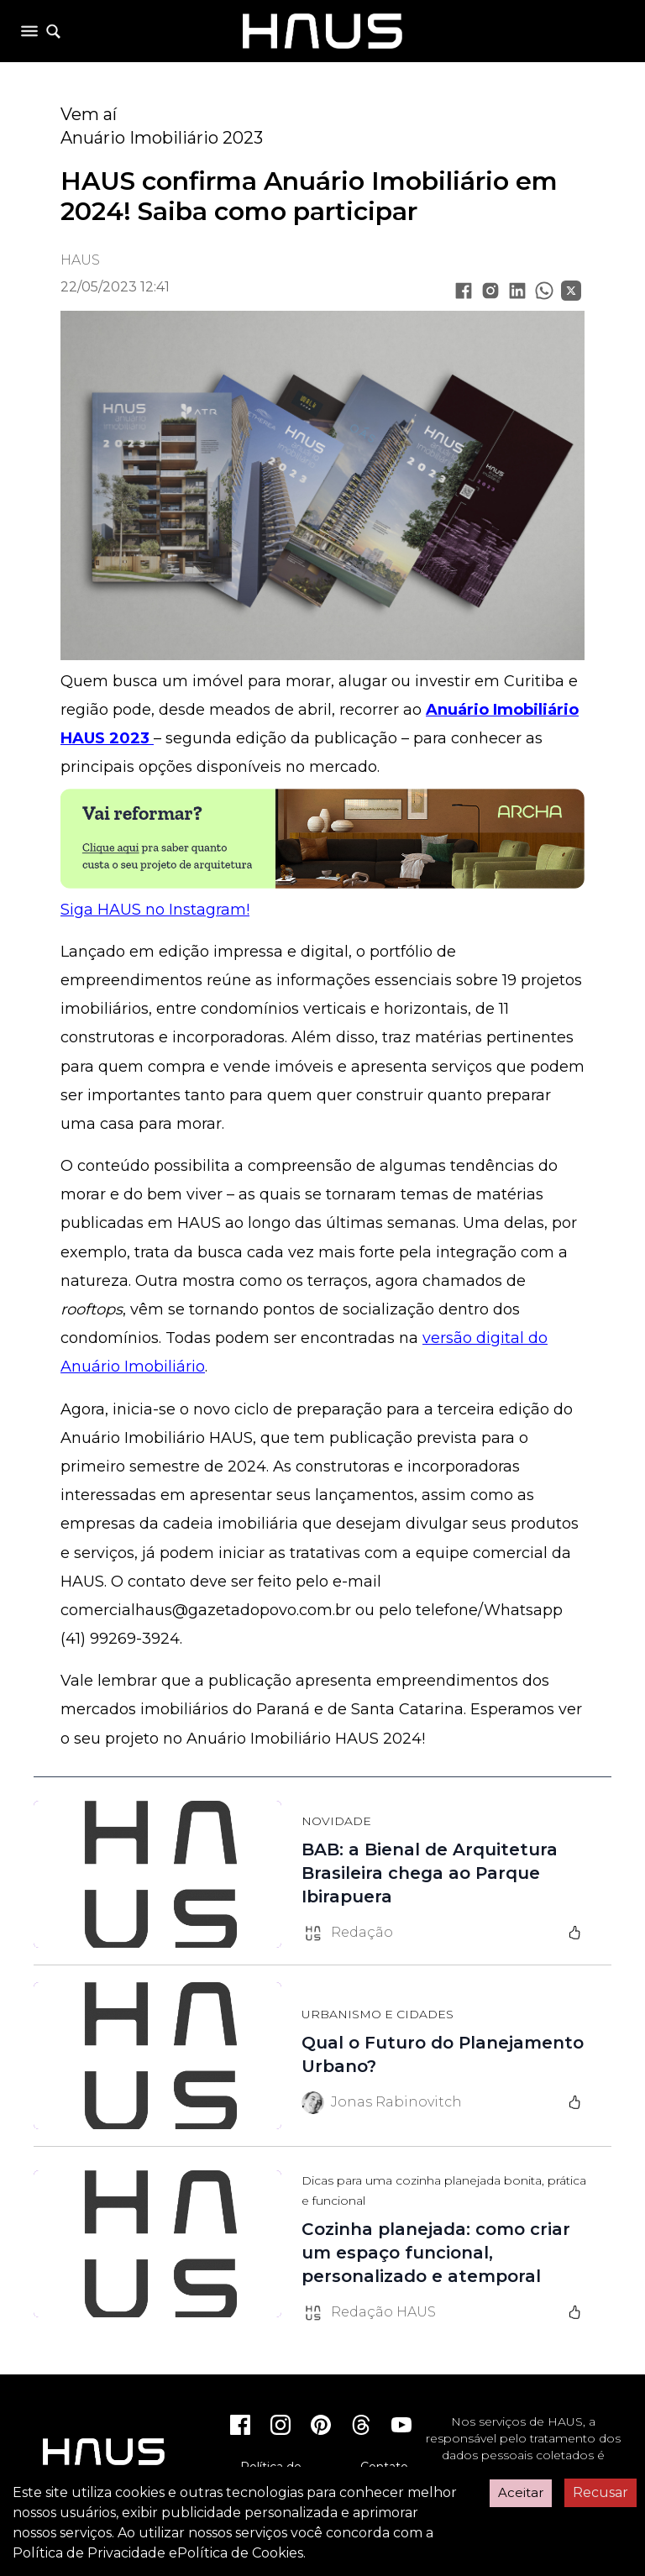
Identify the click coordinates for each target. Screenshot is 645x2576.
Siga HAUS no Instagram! (154, 909)
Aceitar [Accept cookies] (520, 2492)
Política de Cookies (240, 2553)
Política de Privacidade (89, 2553)
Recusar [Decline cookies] (600, 2492)
